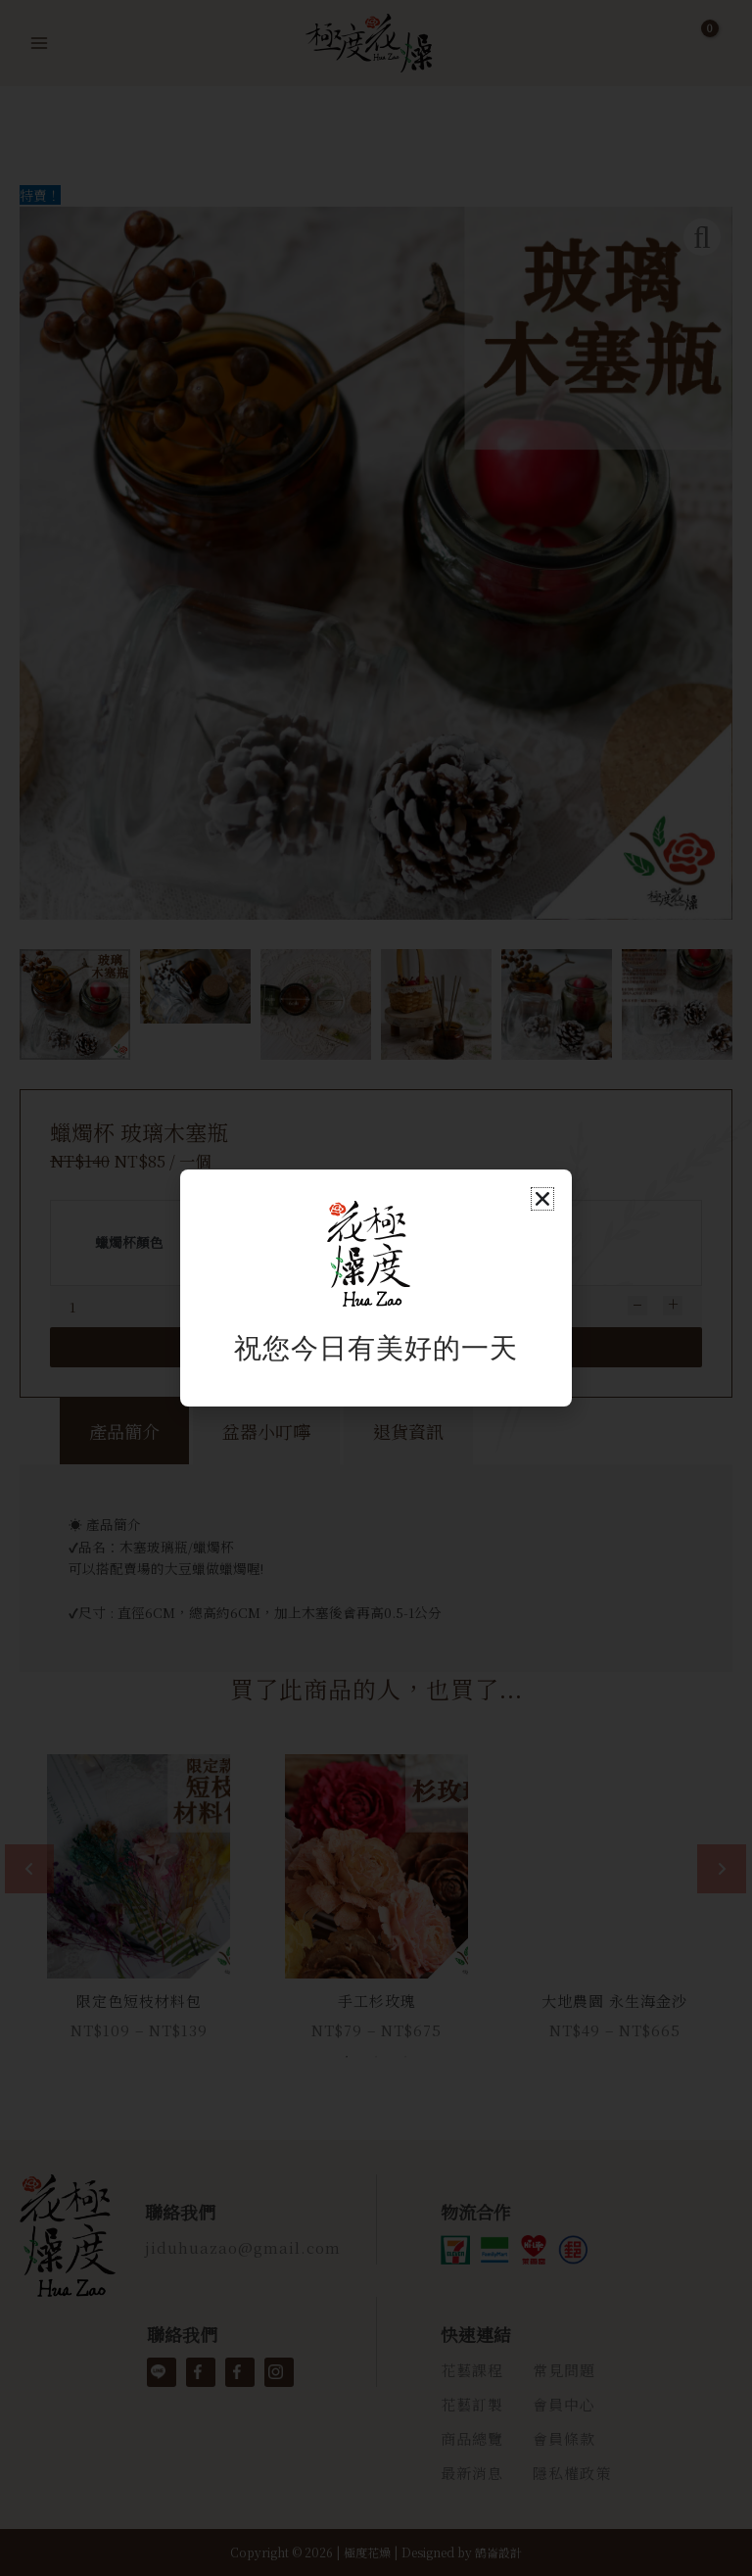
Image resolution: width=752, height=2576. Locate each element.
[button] (542, 1199)
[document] (376, 1288)
